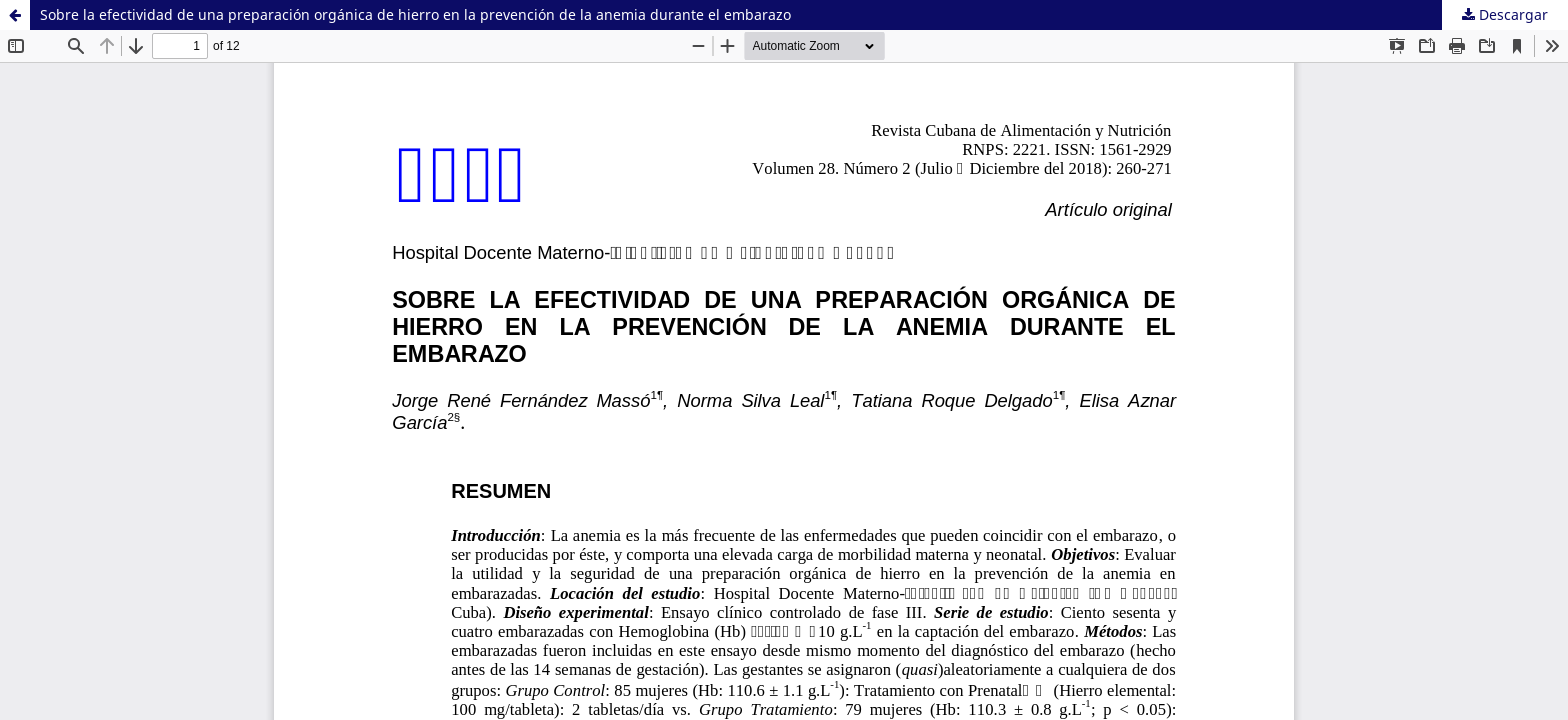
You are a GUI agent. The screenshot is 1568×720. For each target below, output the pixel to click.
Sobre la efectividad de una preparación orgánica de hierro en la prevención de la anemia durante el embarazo (415, 14)
